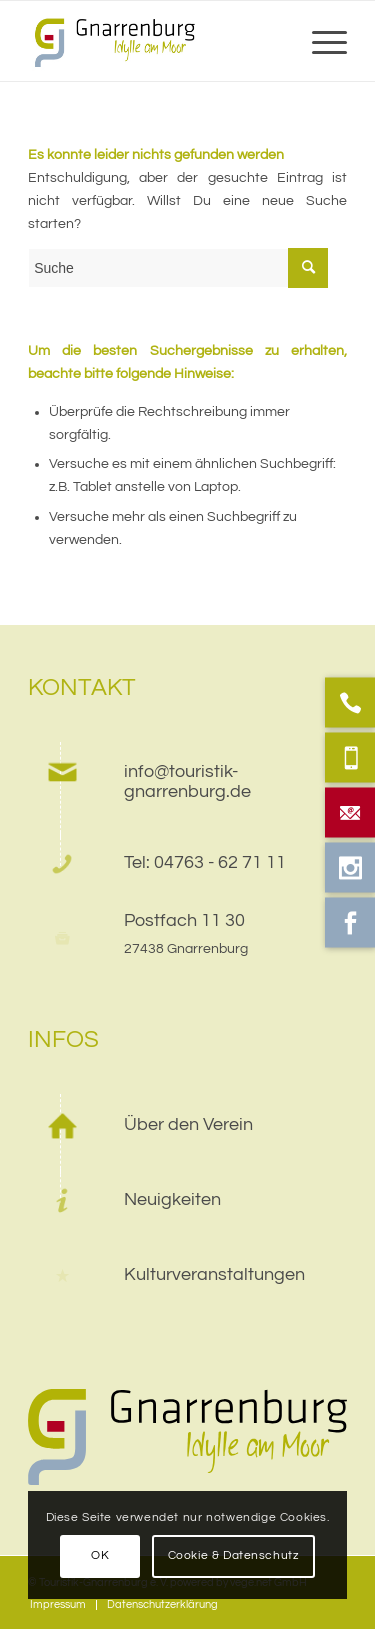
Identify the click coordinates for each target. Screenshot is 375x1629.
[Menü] (319, 41)
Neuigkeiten (172, 1199)
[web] (155, 41)
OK (100, 1555)
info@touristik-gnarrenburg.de (187, 781)
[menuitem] (319, 41)
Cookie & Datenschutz (234, 1555)
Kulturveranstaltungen (214, 1274)
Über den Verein (188, 1124)
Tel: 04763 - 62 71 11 (205, 862)
